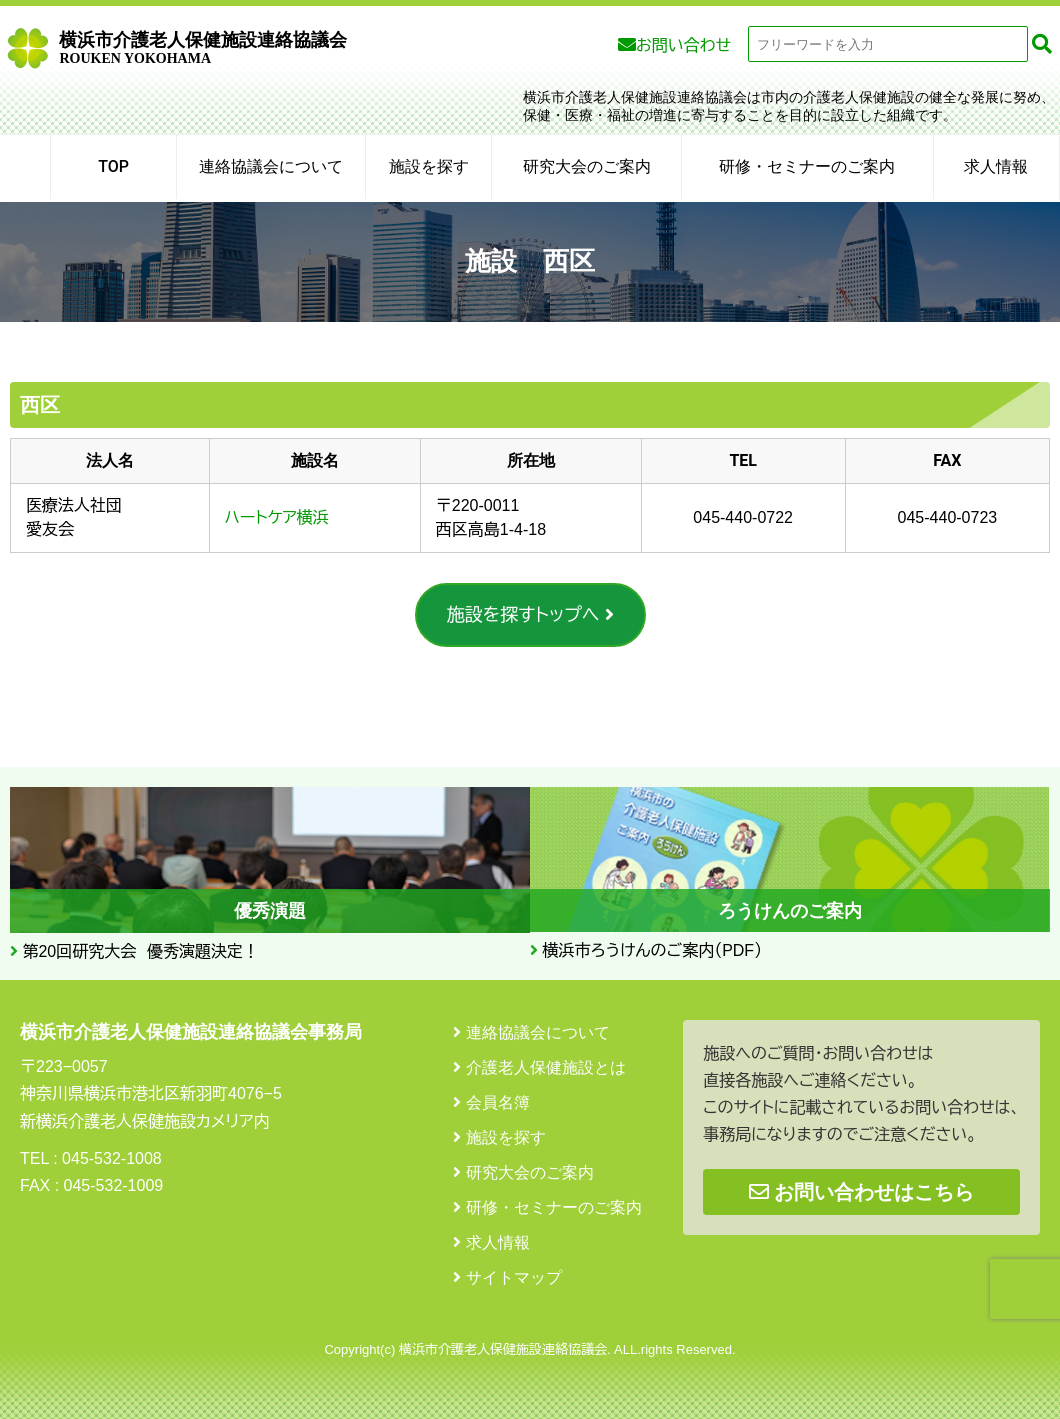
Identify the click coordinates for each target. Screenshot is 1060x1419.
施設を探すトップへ (523, 615)
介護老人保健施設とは (546, 1067)
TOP (113, 166)
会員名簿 (498, 1102)
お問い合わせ (683, 45)
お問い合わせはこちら (861, 1192)
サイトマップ (514, 1277)
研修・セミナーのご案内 (807, 166)
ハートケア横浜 (277, 517)
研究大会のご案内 (587, 166)
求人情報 (996, 166)
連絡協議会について (271, 166)
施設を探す (429, 166)
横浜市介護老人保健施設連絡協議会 (203, 48)
